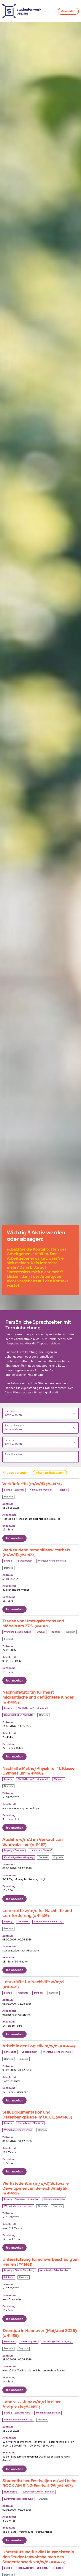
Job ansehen (14, 1538)
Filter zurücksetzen (50, 1473)
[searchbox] (10, 1458)
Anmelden (68, 11)
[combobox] (40, 1456)
